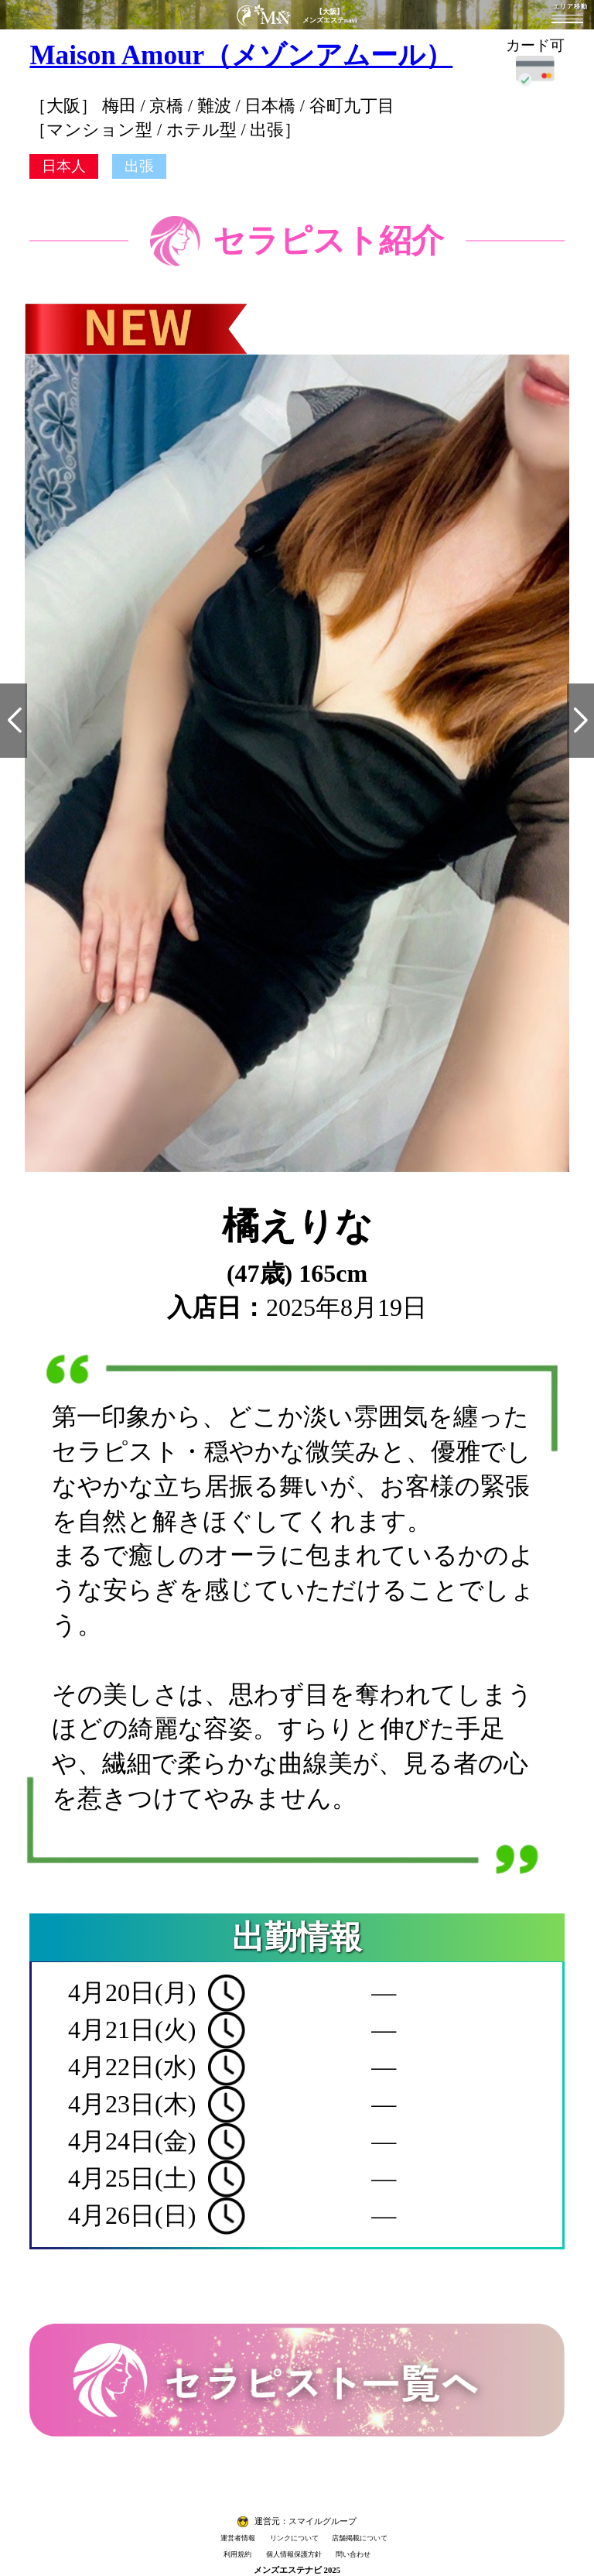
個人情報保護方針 (294, 2554)
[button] (13, 721)
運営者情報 (237, 2538)
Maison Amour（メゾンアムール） (240, 55)
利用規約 (237, 2554)
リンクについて (294, 2538)
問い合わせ (353, 2554)
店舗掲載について (359, 2538)
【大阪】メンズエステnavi (329, 16)
